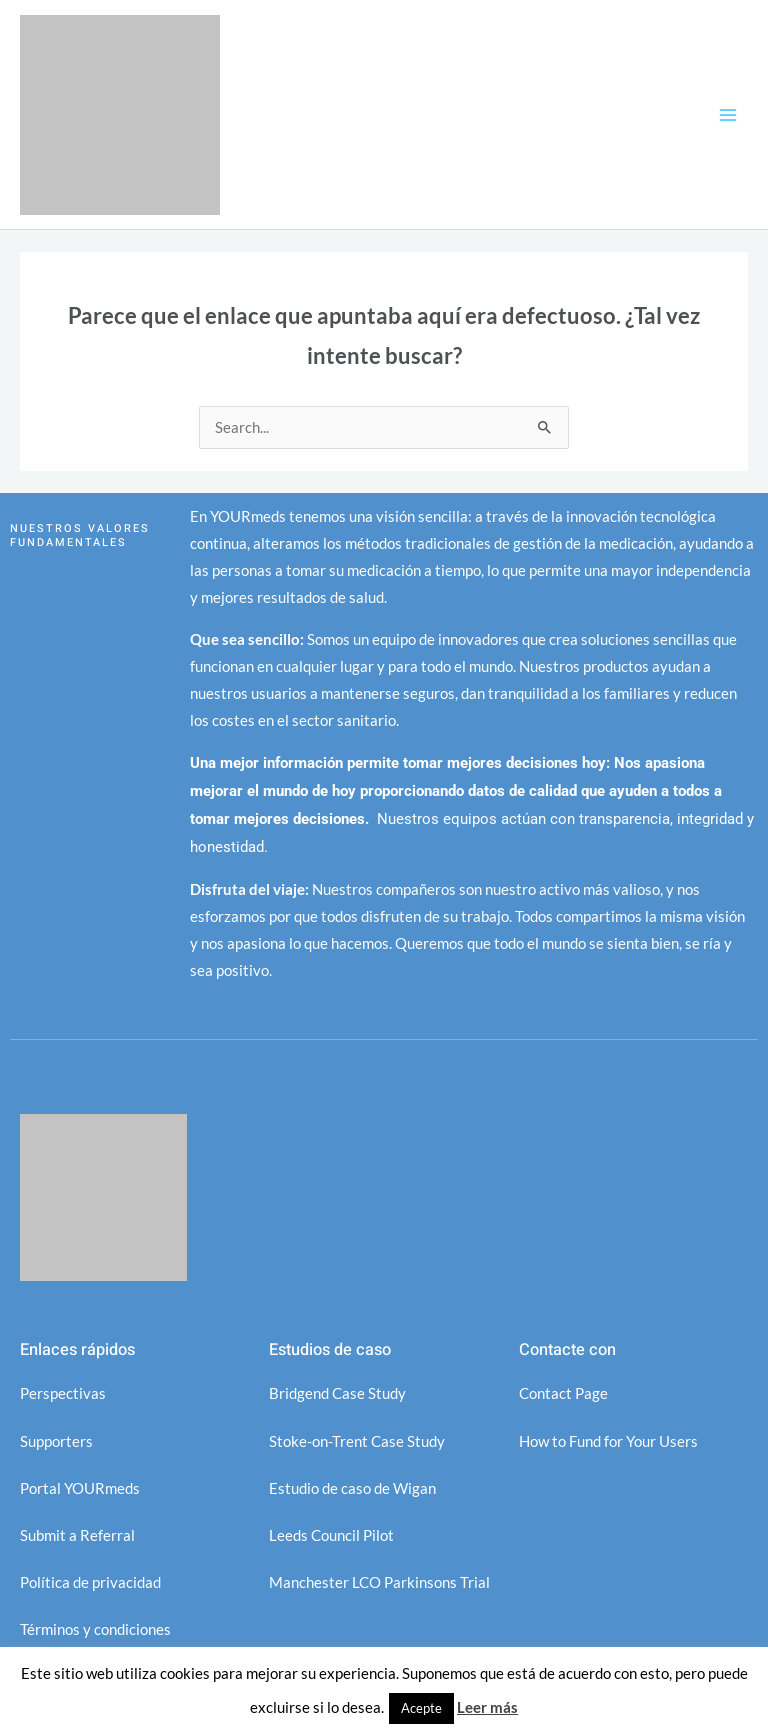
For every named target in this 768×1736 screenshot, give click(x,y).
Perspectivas (63, 1393)
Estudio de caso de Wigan (352, 1488)
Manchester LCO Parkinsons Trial (379, 1582)
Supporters (56, 1441)
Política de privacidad (90, 1582)
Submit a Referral (77, 1535)
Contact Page (563, 1393)
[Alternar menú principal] (728, 114)
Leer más (487, 1707)
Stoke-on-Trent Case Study (357, 1441)
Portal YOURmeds (80, 1488)
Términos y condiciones (95, 1629)
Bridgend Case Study (337, 1393)
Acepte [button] (421, 1708)
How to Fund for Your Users (608, 1441)
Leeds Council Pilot (331, 1535)
